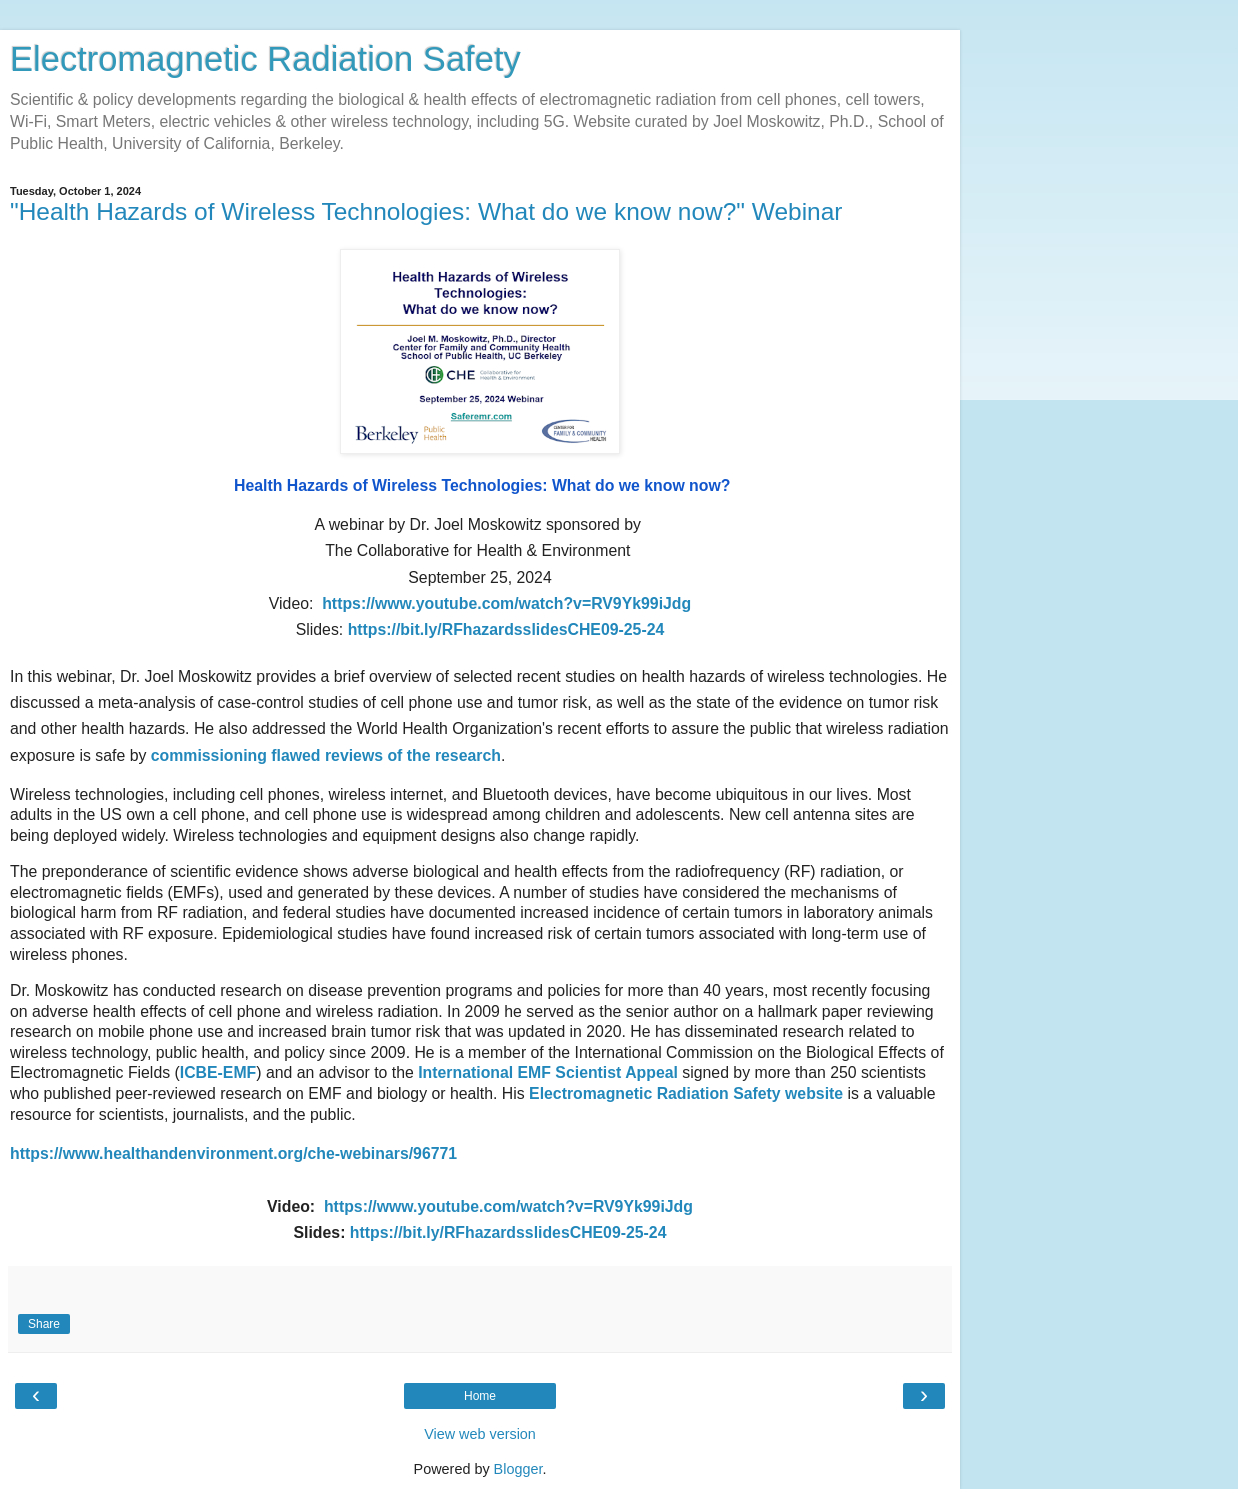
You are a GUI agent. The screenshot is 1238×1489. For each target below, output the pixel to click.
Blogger (518, 1469)
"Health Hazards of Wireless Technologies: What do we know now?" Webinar (426, 211)
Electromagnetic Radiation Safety (265, 59)
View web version (480, 1434)
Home (480, 1396)
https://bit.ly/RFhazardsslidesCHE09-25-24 (508, 1232)
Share (44, 1324)
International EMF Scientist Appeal (548, 1072)
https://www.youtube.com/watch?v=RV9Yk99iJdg (508, 1206)
